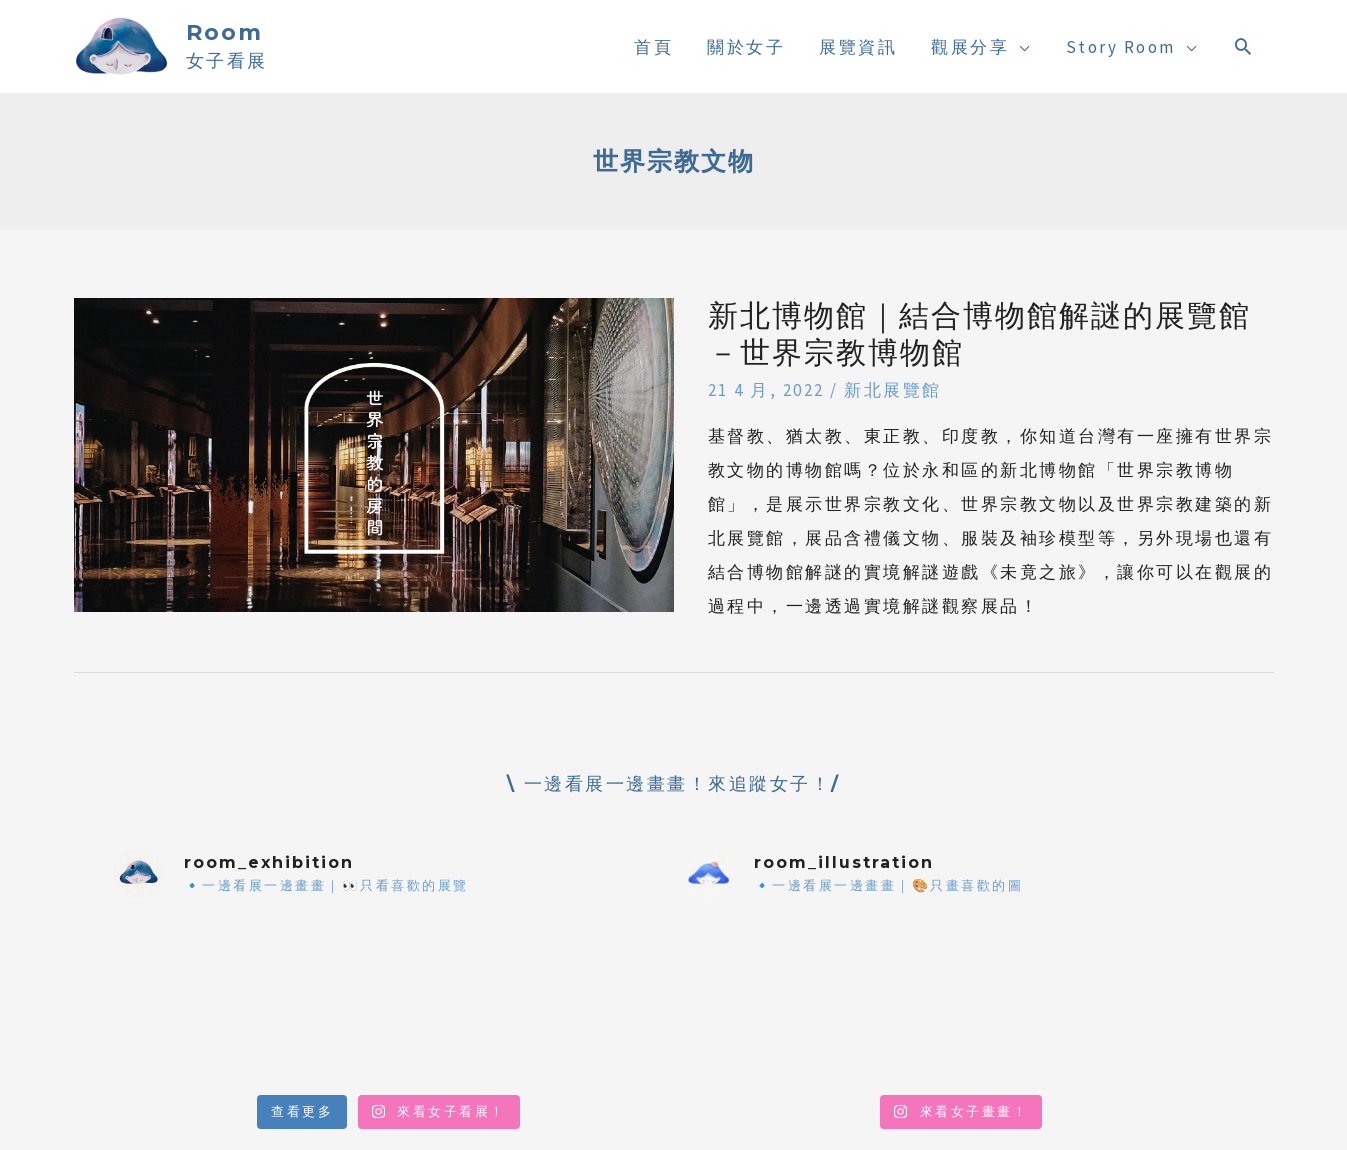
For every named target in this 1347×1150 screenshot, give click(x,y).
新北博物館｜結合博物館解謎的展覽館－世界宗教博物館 (979, 334)
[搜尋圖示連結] (1244, 46)
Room (224, 32)
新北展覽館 (893, 390)
